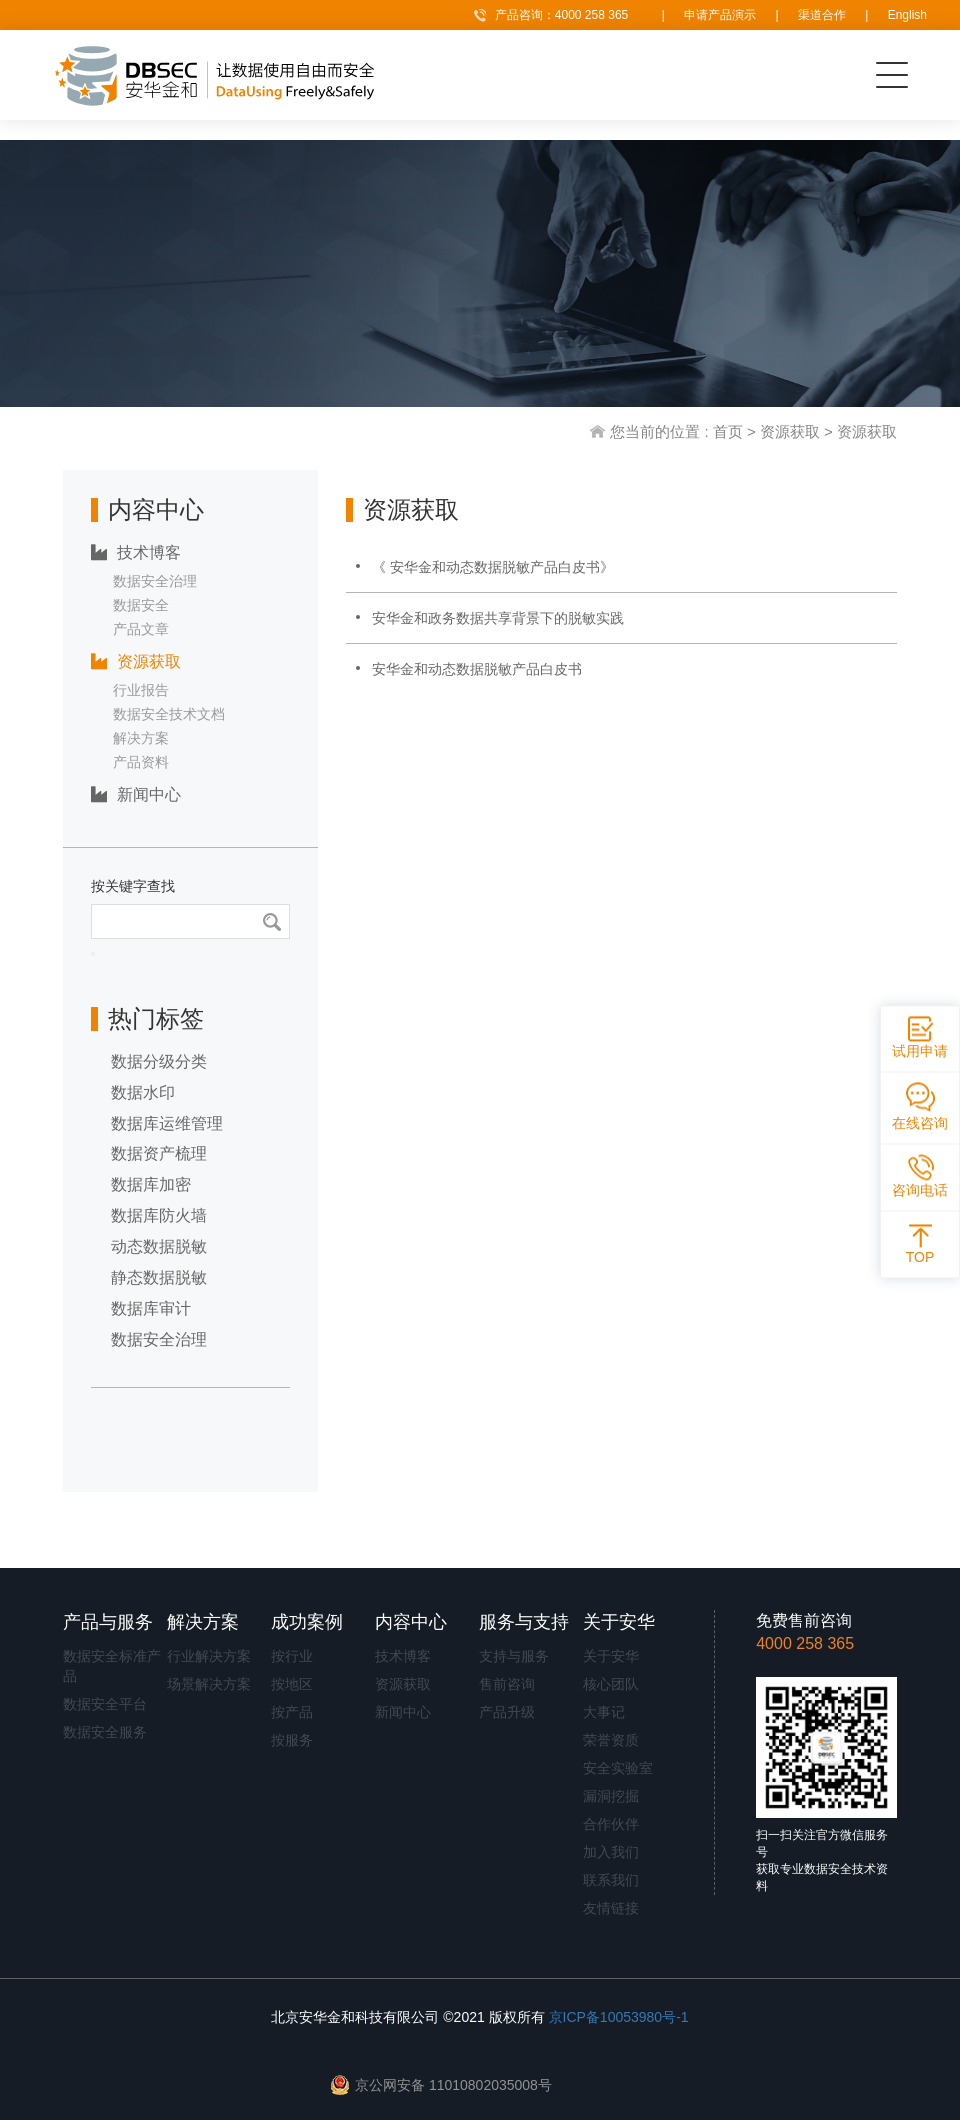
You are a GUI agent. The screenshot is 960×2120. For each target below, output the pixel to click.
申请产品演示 (720, 15)
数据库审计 (151, 1308)
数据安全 (141, 605)
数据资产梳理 (159, 1153)
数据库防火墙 (159, 1215)
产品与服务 (108, 1622)
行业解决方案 (209, 1656)
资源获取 (790, 431)
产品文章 (141, 629)
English (907, 15)
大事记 (604, 1712)
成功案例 (307, 1622)
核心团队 (611, 1684)
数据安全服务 (105, 1732)
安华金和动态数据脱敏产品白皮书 (477, 669)
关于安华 (619, 1622)
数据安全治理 (155, 581)
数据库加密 (151, 1184)
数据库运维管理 (167, 1123)
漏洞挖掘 (611, 1796)
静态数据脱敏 (159, 1277)
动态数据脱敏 (159, 1246)
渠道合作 (822, 15)
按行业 (292, 1656)
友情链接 (611, 1908)
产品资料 (141, 762)
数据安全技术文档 (169, 714)
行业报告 (141, 690)
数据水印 (143, 1092)
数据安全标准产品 (112, 1666)
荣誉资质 (611, 1740)
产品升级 (507, 1712)
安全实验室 (618, 1768)
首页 (728, 431)
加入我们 (611, 1852)
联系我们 (611, 1880)
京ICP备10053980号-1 (619, 2017)
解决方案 (141, 738)
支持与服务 (514, 1656)
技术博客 (136, 552)
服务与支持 (524, 1622)
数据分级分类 (159, 1061)
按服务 (292, 1740)
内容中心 (411, 1622)
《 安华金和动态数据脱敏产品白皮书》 (493, 567)
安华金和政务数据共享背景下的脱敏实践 (498, 618)
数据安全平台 (105, 1704)
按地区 (292, 1684)
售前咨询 (507, 1684)
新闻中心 (136, 794)
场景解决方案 (209, 1684)
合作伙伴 (611, 1824)
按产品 (292, 1712)
